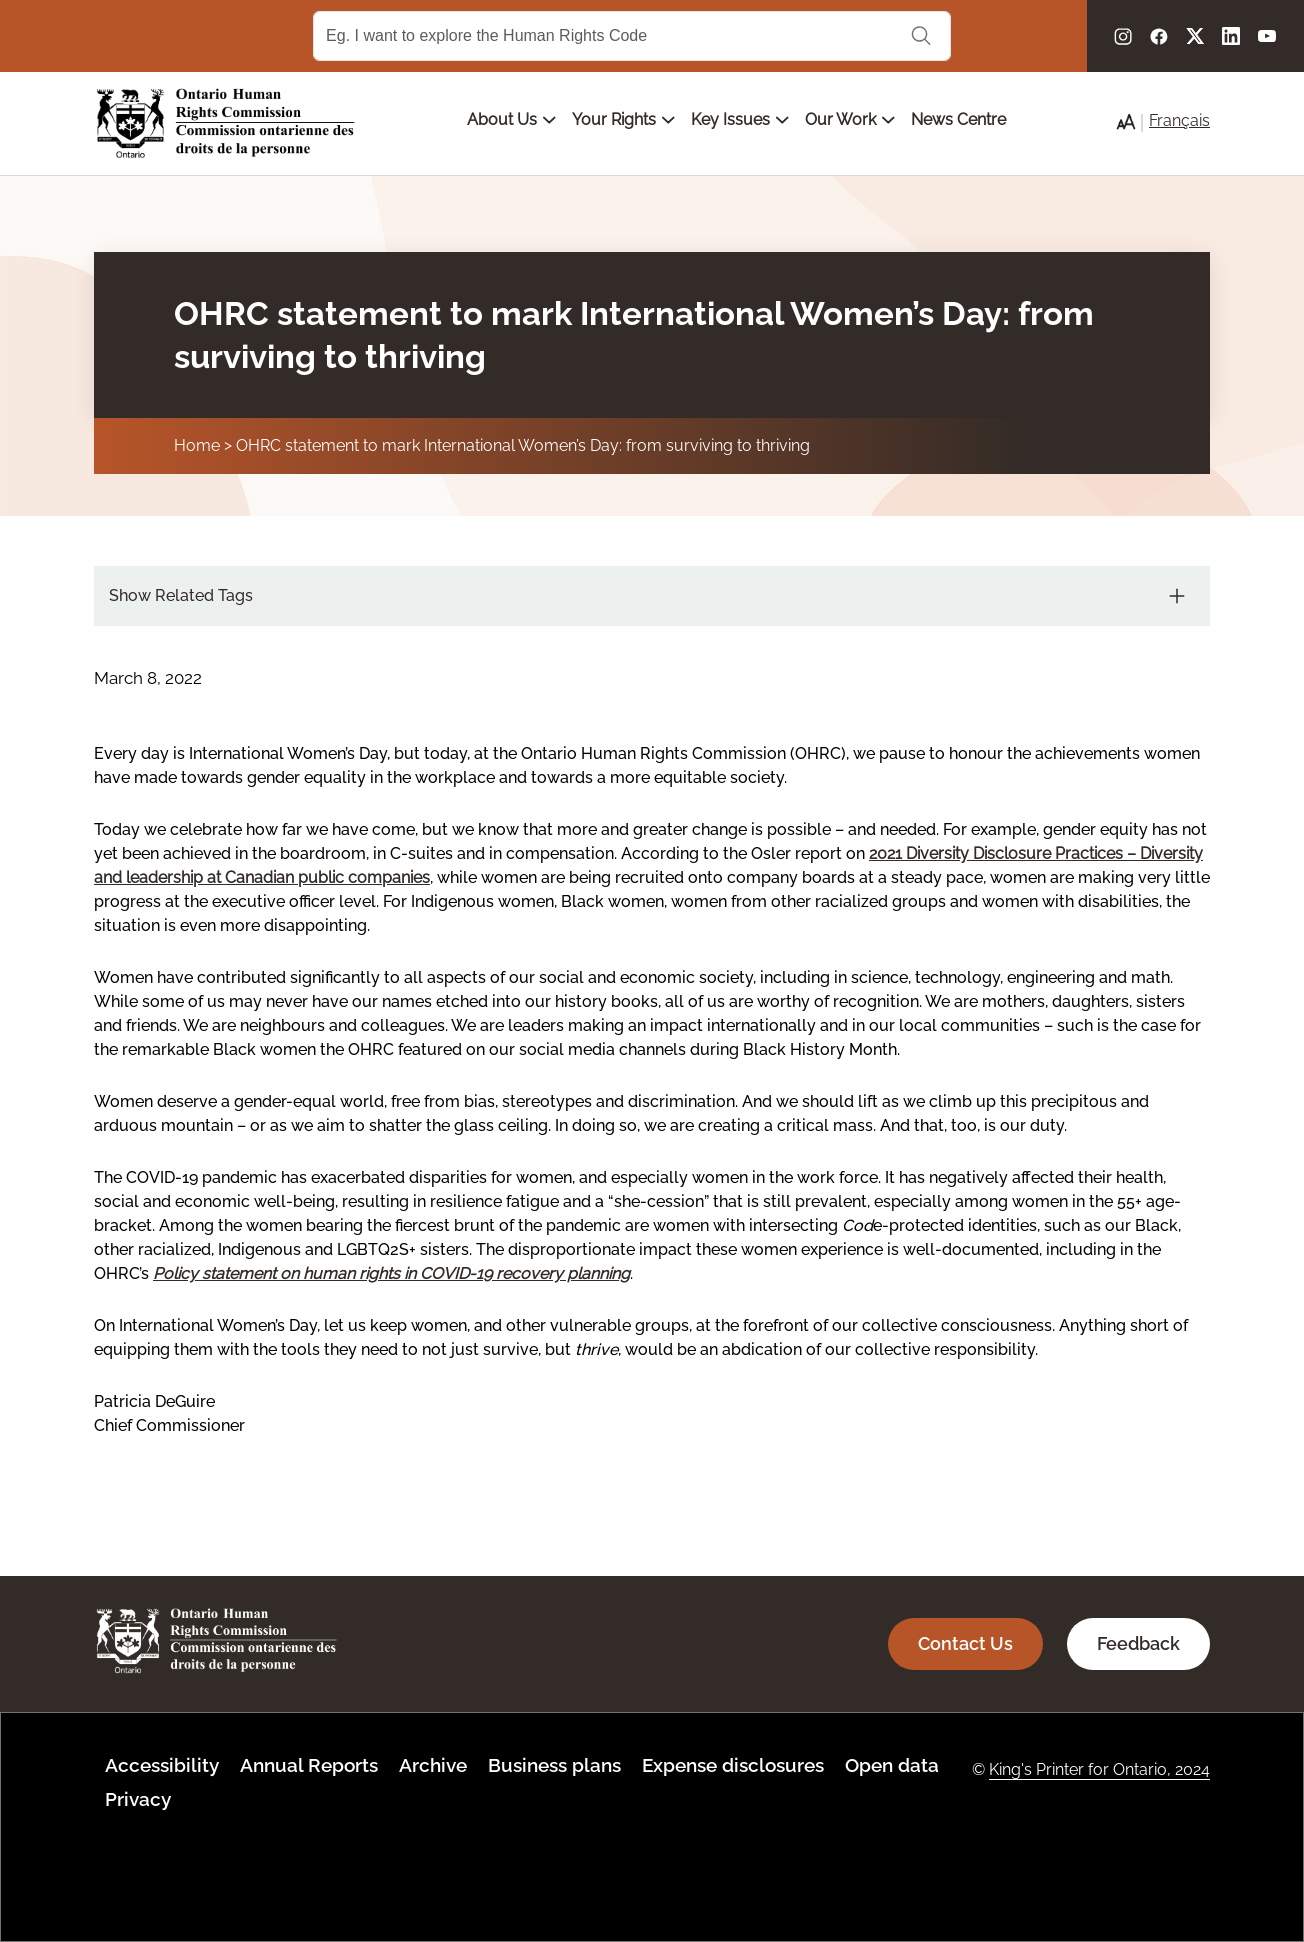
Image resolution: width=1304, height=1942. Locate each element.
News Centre (958, 119)
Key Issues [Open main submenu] (740, 119)
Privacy (138, 1799)
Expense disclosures (733, 1765)
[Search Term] (632, 36)
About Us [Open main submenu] (511, 119)
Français (1179, 120)
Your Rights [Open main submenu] (623, 119)
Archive (433, 1765)
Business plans (554, 1765)
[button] (1126, 122)
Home (197, 445)
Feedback (1138, 1643)
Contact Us (965, 1643)
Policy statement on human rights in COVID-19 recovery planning (391, 1273)
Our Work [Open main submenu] (850, 119)
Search (921, 36)
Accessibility (162, 1765)
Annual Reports (309, 1765)
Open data (892, 1765)
